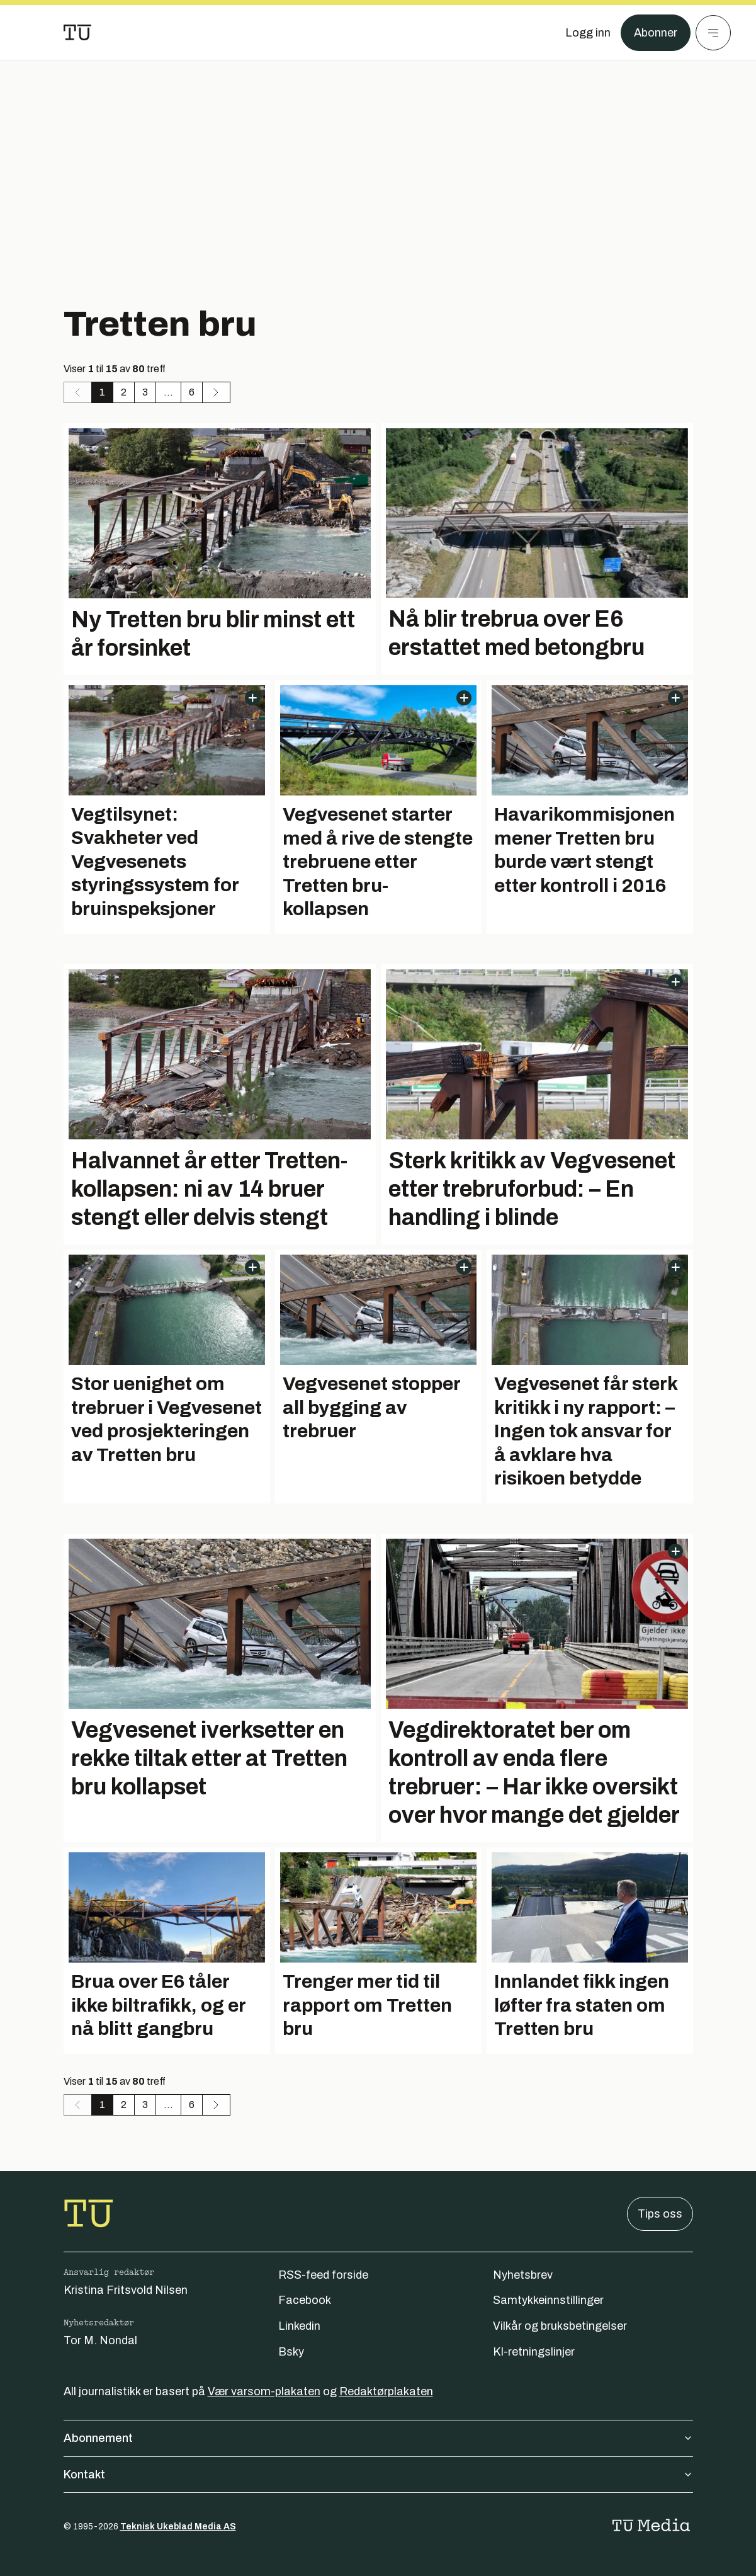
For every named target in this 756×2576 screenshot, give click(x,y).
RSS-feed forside (323, 2275)
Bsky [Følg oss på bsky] (291, 2351)
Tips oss (660, 2214)
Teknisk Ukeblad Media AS (178, 2526)
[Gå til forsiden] (77, 33)
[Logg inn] (588, 33)
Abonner (655, 32)
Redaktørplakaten (386, 2391)
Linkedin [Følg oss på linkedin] (299, 2326)
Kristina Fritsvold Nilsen (126, 2290)
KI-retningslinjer (534, 2351)
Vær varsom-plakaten (264, 2391)
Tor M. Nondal (100, 2340)
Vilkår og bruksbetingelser (560, 2326)
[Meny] (713, 32)
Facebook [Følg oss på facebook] (304, 2300)
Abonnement (378, 2438)
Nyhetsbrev (523, 2275)
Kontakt (378, 2474)
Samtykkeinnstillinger (548, 2300)
